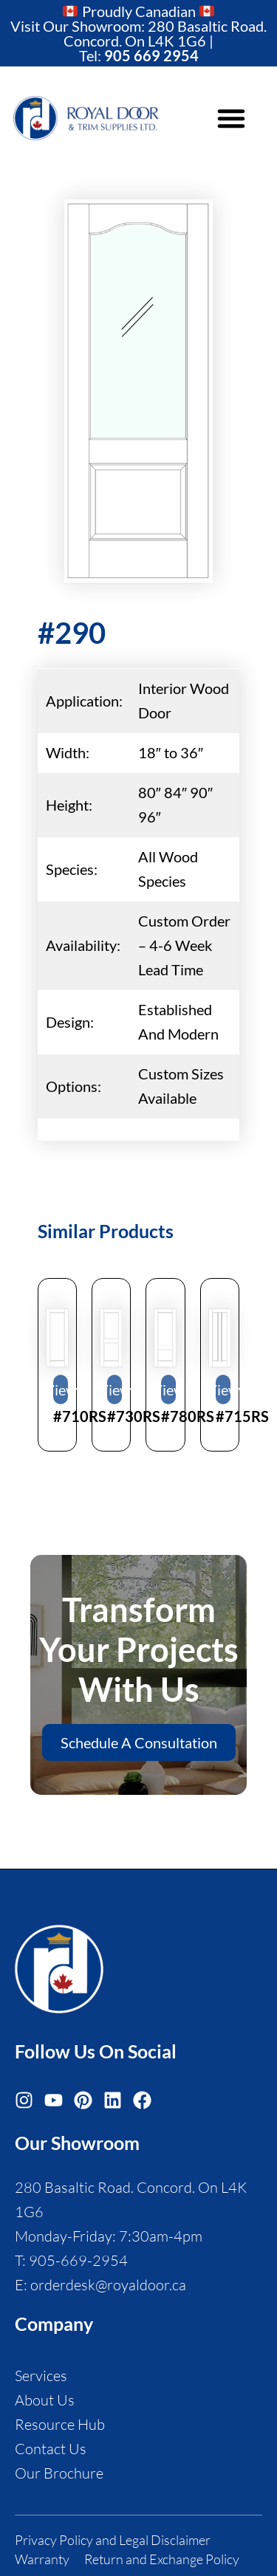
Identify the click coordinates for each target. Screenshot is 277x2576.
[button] (231, 118)
